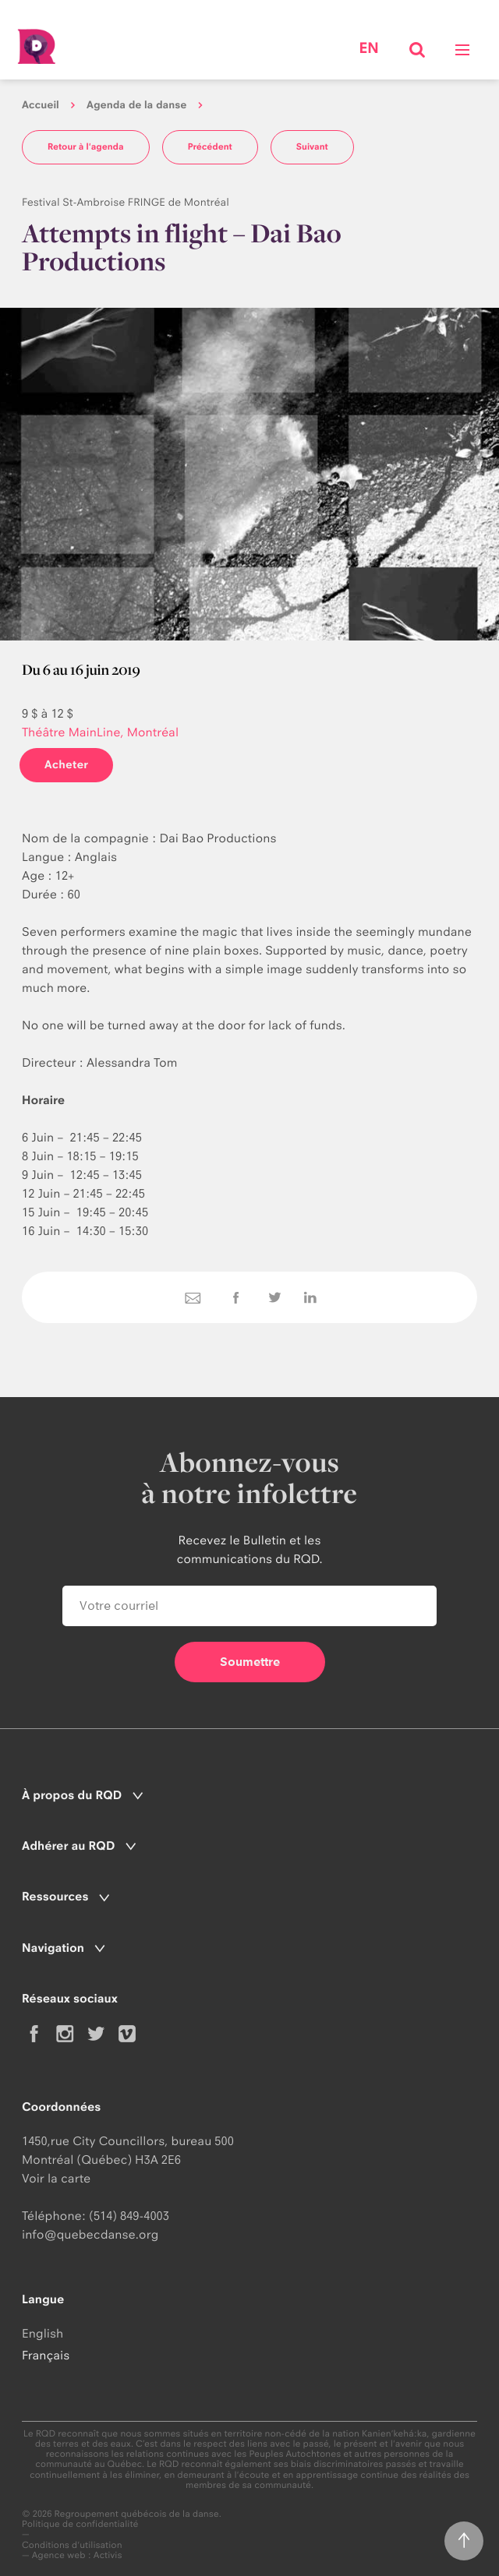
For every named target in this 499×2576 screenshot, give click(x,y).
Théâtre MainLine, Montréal (100, 732)
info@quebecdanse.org (90, 2234)
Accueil (40, 105)
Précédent (210, 146)
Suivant (312, 146)
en (368, 48)
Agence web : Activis (77, 2555)
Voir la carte (56, 2178)
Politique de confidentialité (80, 2524)
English (42, 2333)
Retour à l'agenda (86, 146)
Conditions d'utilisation (72, 2545)
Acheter (66, 764)
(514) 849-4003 (129, 2215)
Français (45, 2355)
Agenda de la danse (136, 105)
